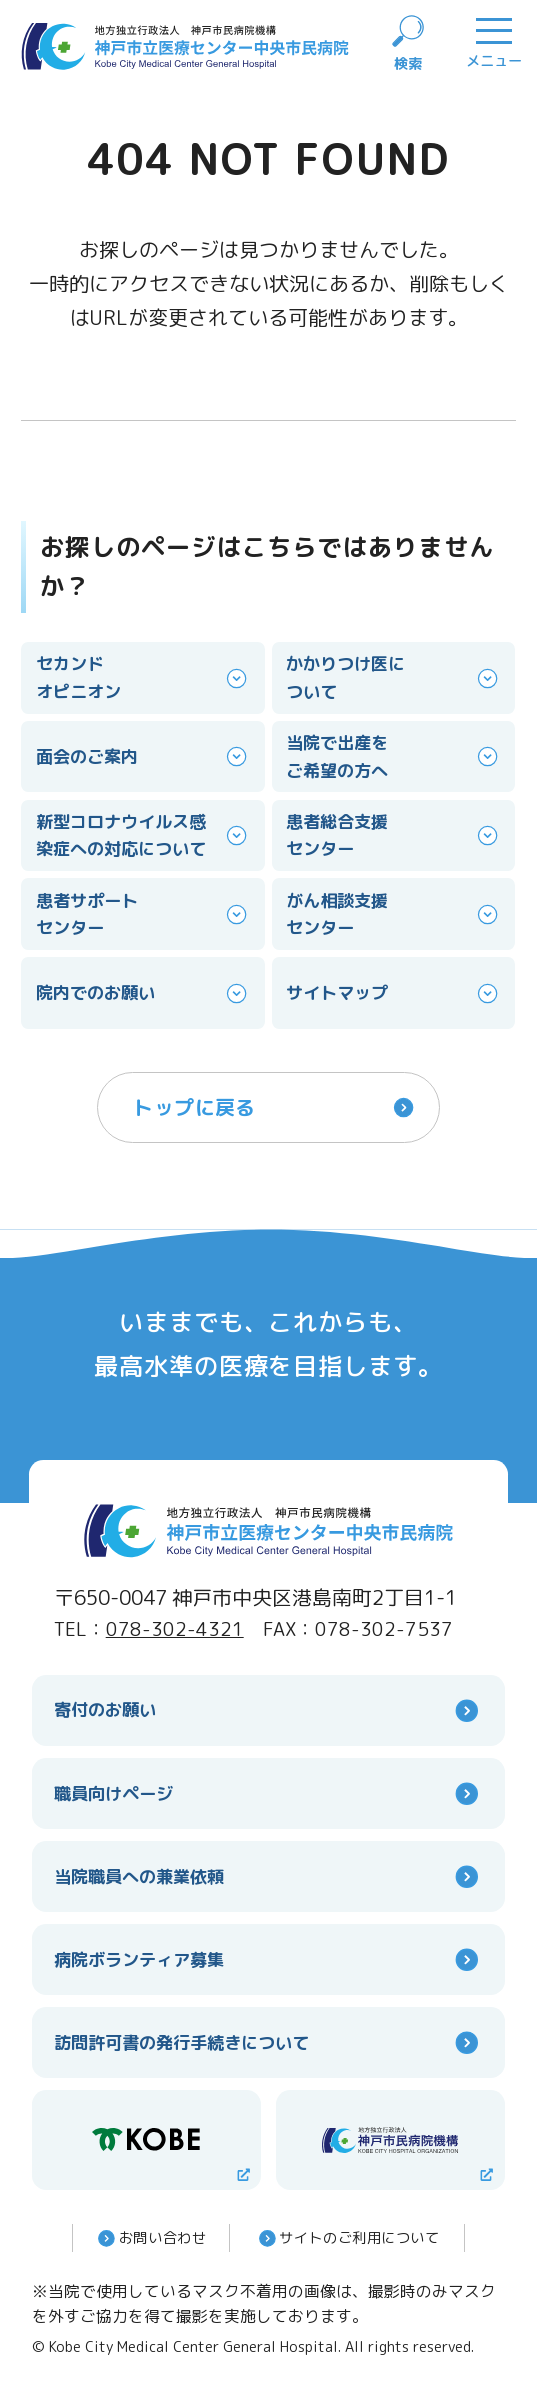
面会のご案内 (143, 756)
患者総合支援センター (393, 835)
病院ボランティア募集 (269, 1959)
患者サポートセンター (143, 914)
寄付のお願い (269, 1710)
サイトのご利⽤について (347, 2238)
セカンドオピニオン (143, 677)
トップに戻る (275, 1107)
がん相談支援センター (393, 914)
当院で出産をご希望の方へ (393, 756)
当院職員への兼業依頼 (269, 1876)
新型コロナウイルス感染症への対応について (143, 835)
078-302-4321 (175, 1629)
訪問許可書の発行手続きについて (269, 2042)
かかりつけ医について (393, 677)
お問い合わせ (150, 2238)
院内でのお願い (143, 993)
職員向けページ (269, 1793)
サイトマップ (393, 993)
